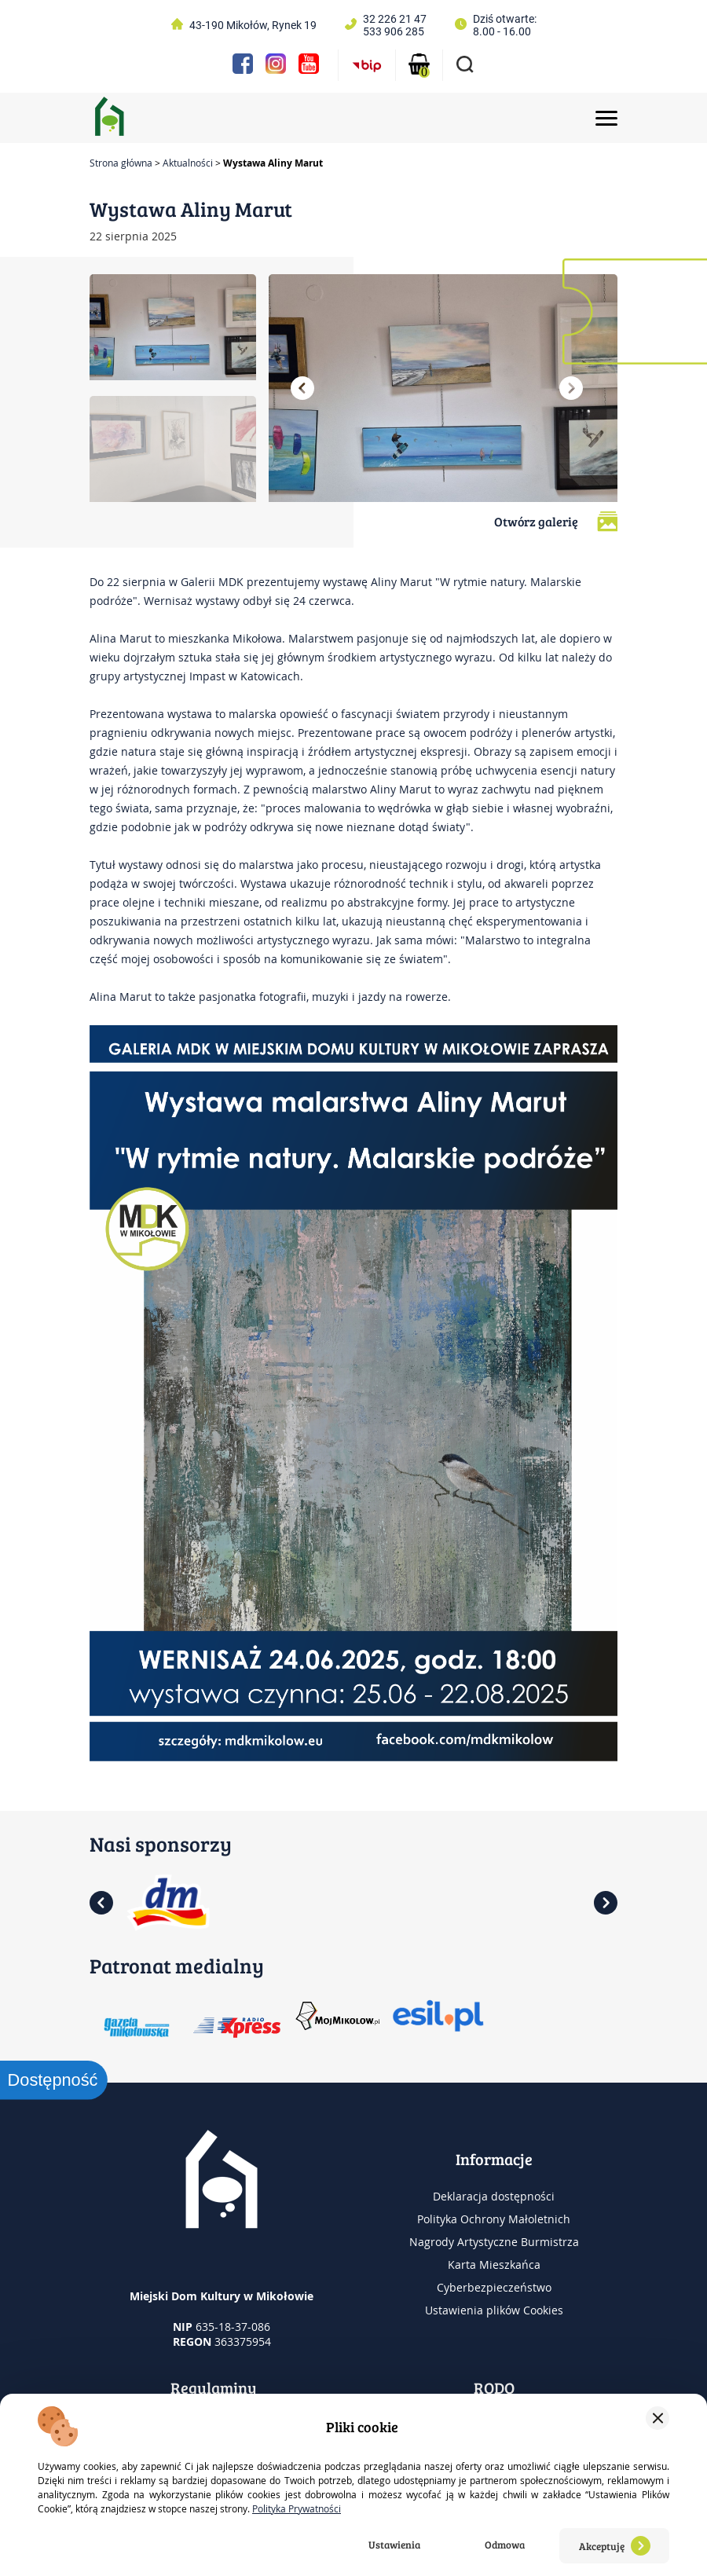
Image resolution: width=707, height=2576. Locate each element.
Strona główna (121, 162)
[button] (302, 388)
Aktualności (188, 162)
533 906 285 (393, 31)
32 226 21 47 (395, 19)
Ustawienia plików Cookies (494, 2310)
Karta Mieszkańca (494, 2264)
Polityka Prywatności (296, 2508)
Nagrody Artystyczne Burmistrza (494, 2241)
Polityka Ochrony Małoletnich (493, 2218)
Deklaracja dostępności (494, 2196)
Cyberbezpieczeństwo (494, 2287)
